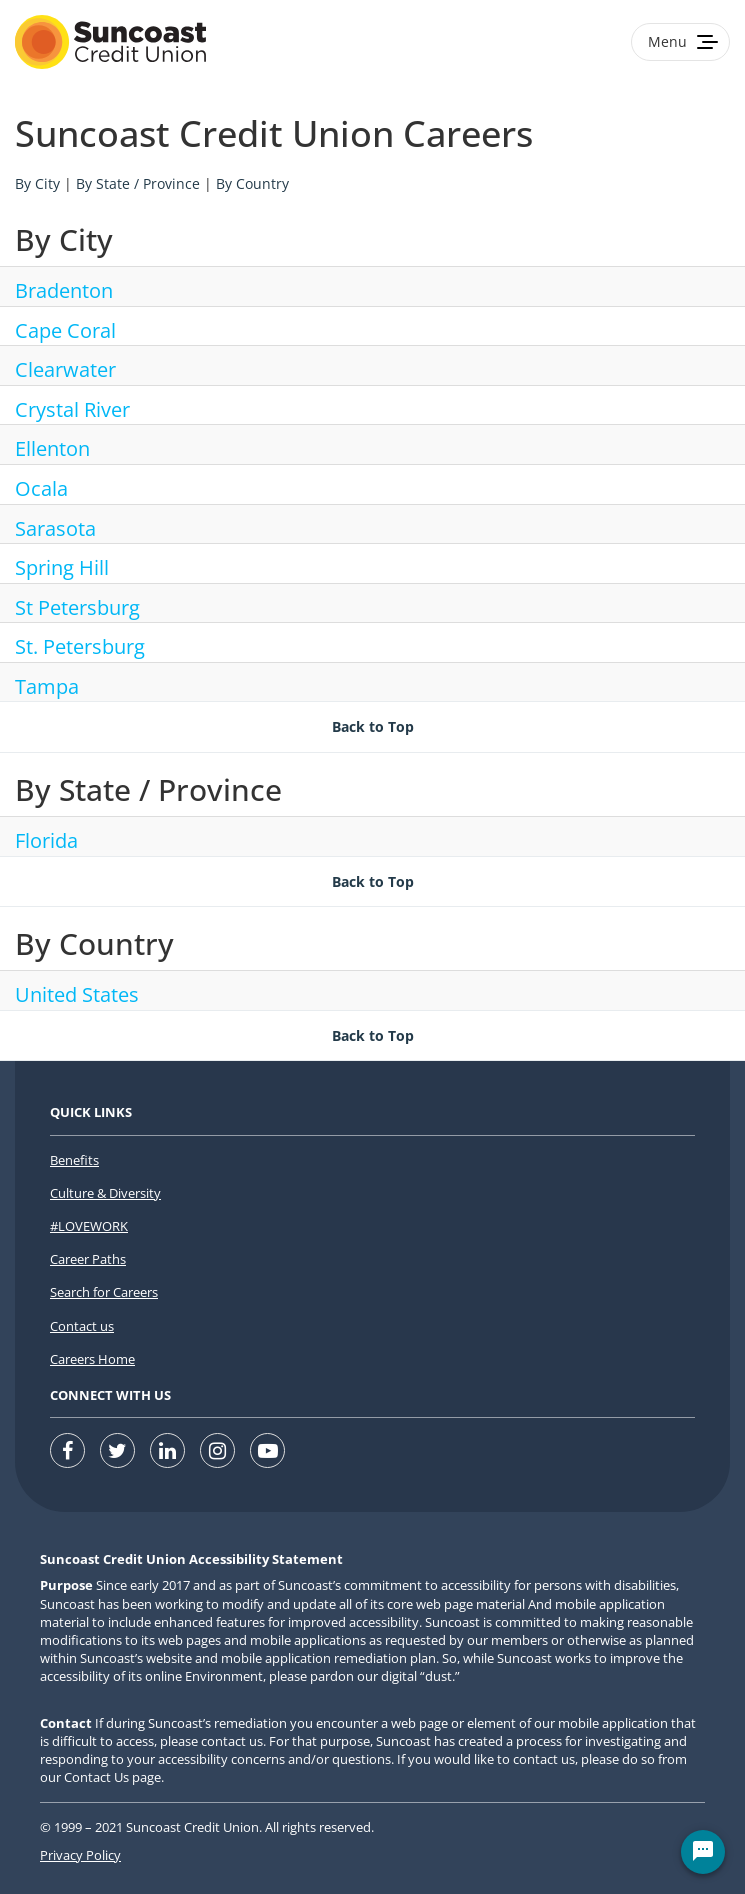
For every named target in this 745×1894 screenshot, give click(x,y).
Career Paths (88, 1259)
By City (37, 183)
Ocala (41, 488)
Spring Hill (62, 567)
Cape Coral (65, 330)
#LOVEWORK (89, 1226)
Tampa (47, 686)
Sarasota (55, 528)
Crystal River (72, 409)
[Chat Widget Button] (703, 1852)
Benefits (74, 1160)
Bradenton (64, 290)
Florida (46, 840)
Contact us (82, 1326)
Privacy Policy (80, 1855)
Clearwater (65, 369)
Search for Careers (104, 1292)
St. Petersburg (80, 646)
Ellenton (52, 448)
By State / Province (138, 183)
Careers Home (92, 1359)
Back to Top (373, 726)
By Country (252, 183)
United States (77, 994)
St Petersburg (77, 607)
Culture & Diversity (105, 1193)
